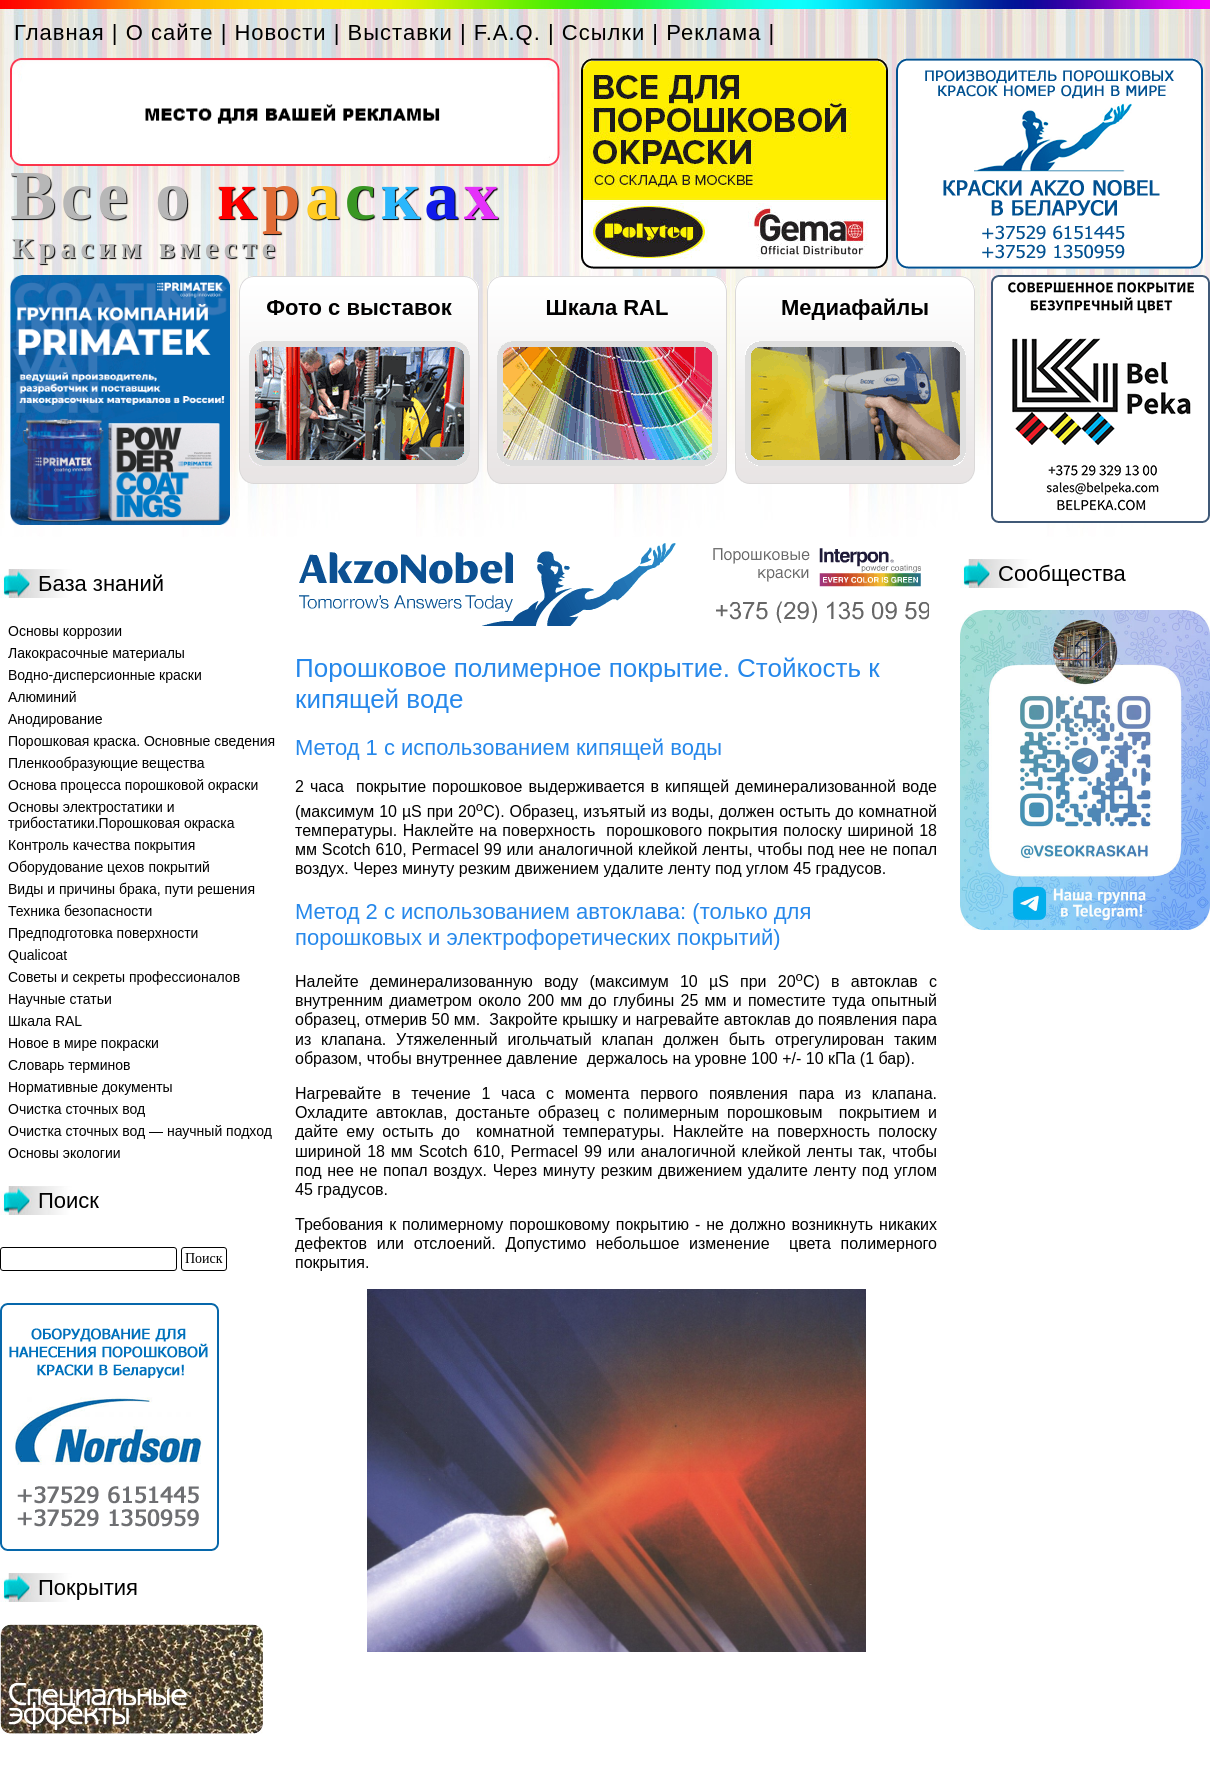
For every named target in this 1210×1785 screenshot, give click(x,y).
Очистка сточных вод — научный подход (140, 1131)
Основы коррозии (65, 631)
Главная (59, 32)
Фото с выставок (358, 307)
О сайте (170, 32)
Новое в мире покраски (83, 1043)
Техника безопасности (80, 911)
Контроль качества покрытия (101, 845)
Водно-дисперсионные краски (105, 675)
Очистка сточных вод (76, 1109)
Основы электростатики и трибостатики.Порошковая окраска (121, 815)
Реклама (713, 32)
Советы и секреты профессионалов (124, 977)
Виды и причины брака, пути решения (131, 889)
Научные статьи (60, 999)
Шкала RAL (607, 307)
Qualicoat (37, 955)
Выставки (400, 32)
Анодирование (55, 719)
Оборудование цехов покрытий (109, 867)
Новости (280, 32)
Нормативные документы (90, 1087)
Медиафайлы (855, 307)
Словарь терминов (69, 1065)
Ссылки (603, 32)
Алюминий (42, 697)
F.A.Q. (507, 32)
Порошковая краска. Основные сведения (141, 741)
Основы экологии (64, 1153)
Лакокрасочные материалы (96, 653)
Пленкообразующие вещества (106, 763)
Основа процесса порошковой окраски (133, 785)
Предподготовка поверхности (103, 933)
